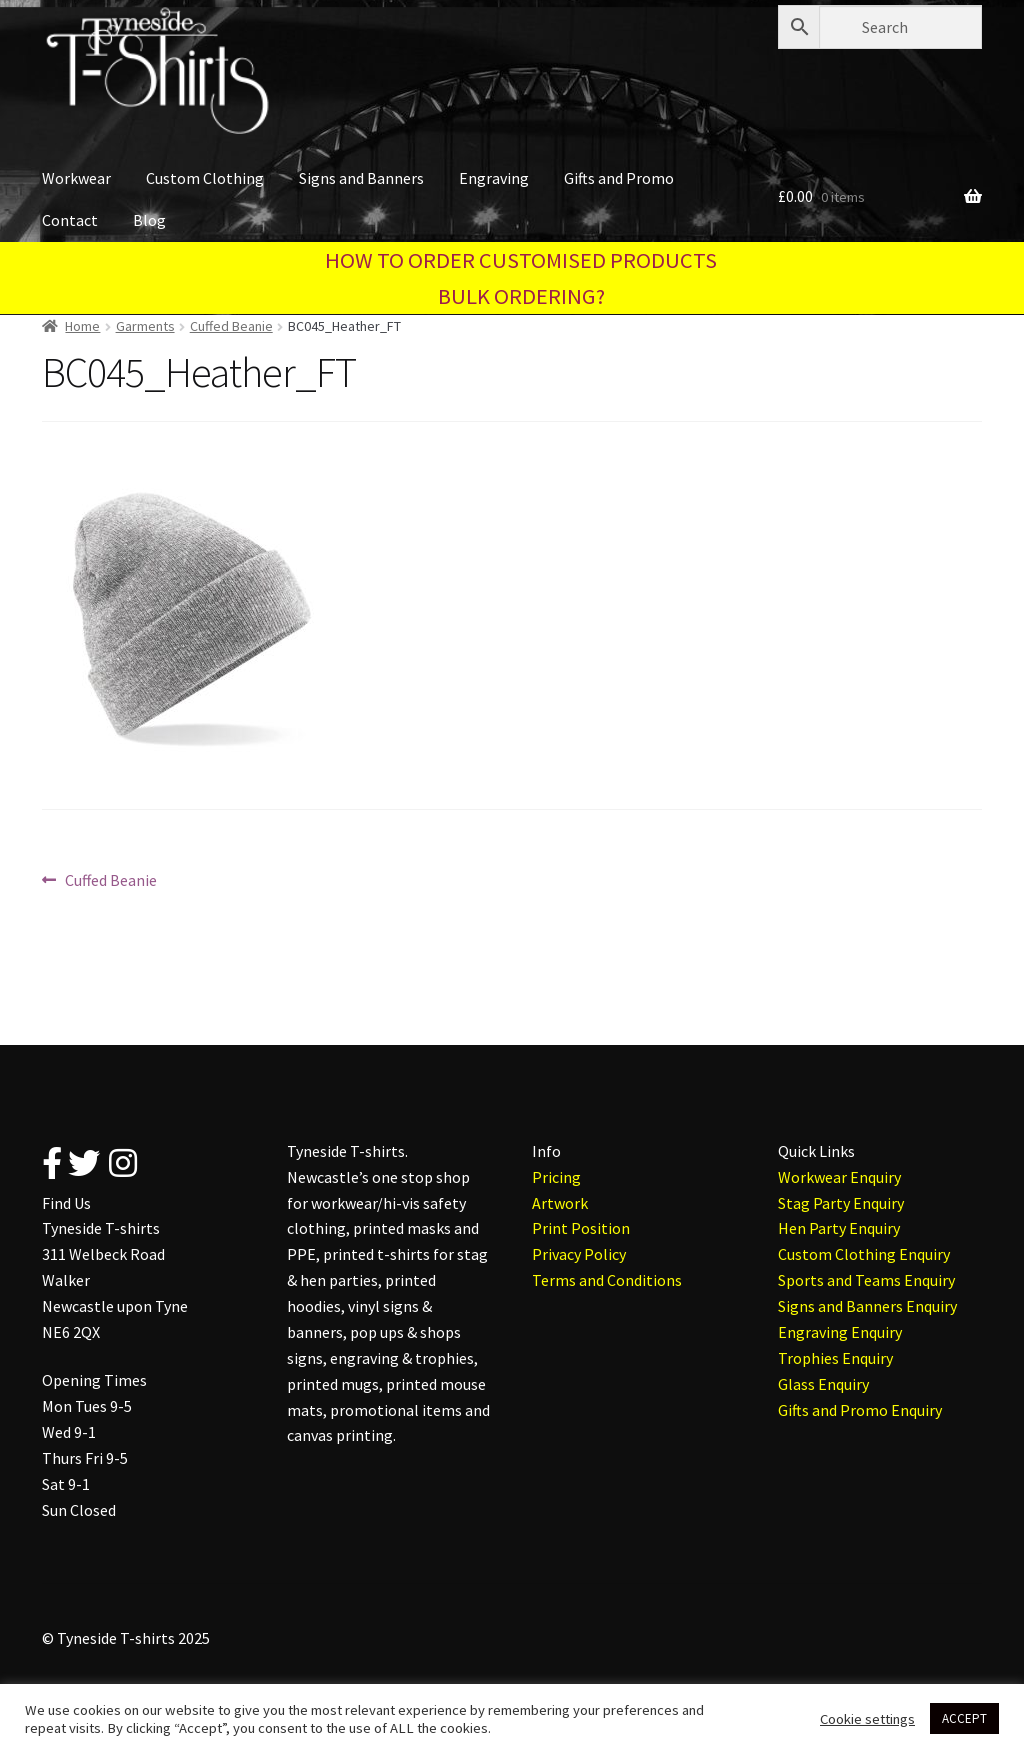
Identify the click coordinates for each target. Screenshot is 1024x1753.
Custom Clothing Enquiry (864, 1254)
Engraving (494, 178)
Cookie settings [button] (867, 1719)
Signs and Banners (361, 178)
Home (82, 326)
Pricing (556, 1177)
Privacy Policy (579, 1254)
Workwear (76, 178)
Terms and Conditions (607, 1280)
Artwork (560, 1203)
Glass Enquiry (823, 1384)
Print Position (581, 1228)
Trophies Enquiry (835, 1358)
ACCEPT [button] (964, 1718)
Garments (145, 326)
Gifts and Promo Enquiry (860, 1410)
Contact (70, 220)
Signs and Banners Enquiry (867, 1306)
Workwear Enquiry (839, 1177)
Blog (149, 220)
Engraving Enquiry (840, 1332)
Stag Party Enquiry (841, 1203)
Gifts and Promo (619, 178)
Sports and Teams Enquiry (866, 1280)
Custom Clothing (205, 178)
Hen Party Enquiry (839, 1228)
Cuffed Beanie (231, 326)
